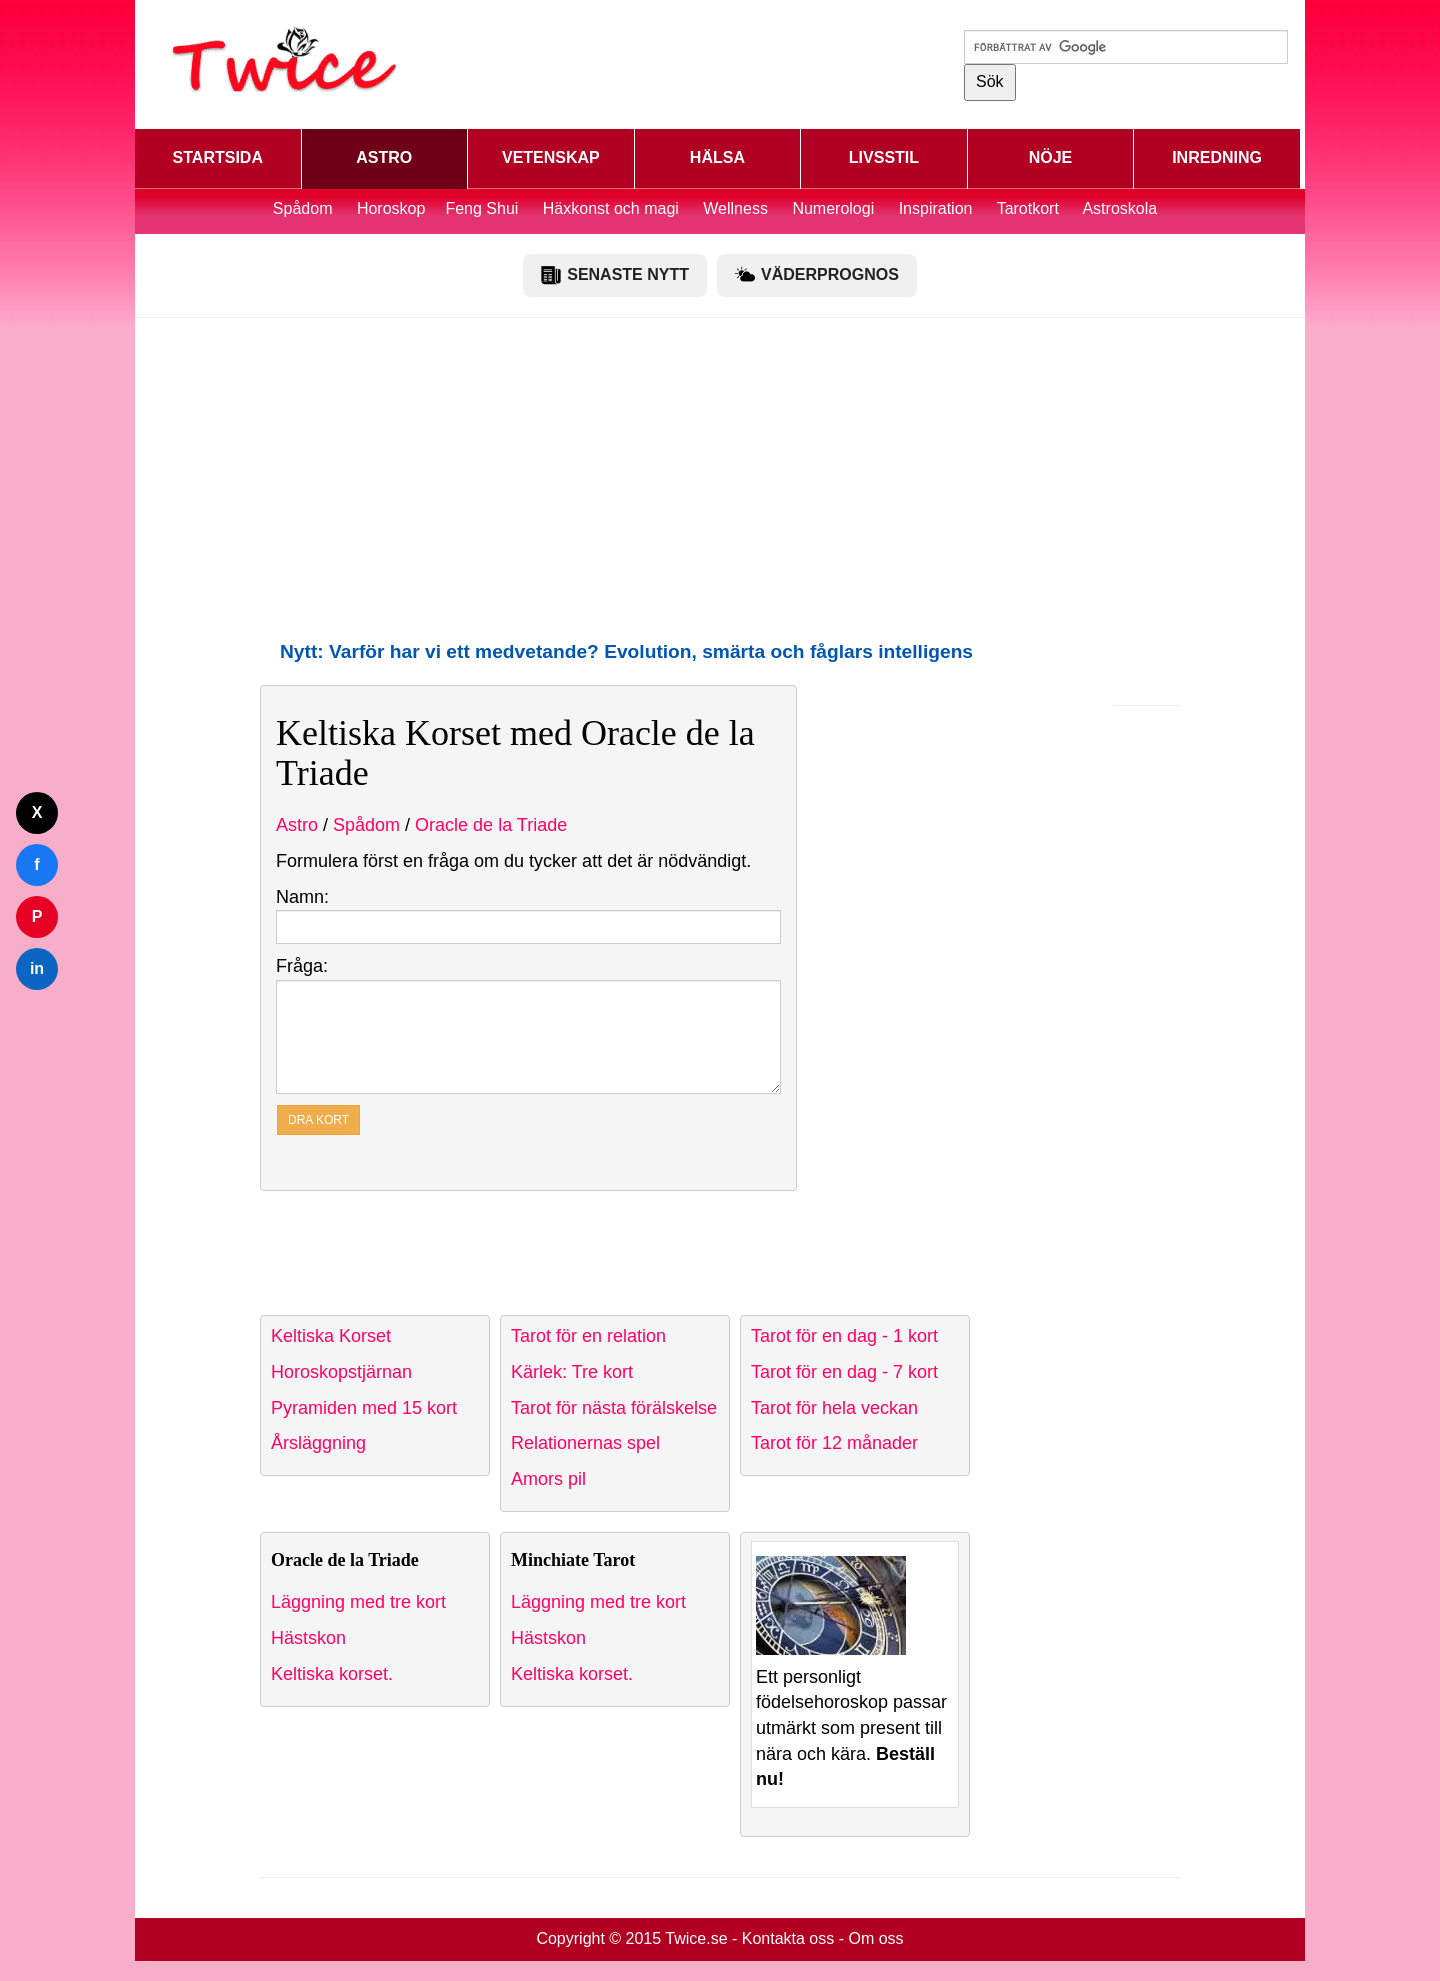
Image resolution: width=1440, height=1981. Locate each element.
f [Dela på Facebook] (36, 864)
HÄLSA (717, 157)
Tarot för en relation (588, 1336)
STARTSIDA (218, 157)
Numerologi (833, 208)
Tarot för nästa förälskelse (614, 1408)
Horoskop (391, 208)
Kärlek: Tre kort (572, 1372)
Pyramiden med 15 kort (364, 1408)
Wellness (735, 208)
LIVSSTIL (884, 157)
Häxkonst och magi (611, 208)
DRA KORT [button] (318, 1120)
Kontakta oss (788, 1938)
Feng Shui (483, 208)
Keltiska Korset (331, 1336)
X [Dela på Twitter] (37, 812)
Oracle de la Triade (491, 825)
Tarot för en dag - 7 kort (844, 1372)
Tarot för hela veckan (834, 1408)
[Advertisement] (720, 478)
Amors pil (548, 1479)
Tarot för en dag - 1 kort (844, 1336)
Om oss (875, 1938)
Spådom (303, 208)
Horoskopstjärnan (341, 1372)
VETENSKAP (551, 157)
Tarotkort (1028, 208)
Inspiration (936, 208)
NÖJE (1051, 157)
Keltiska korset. (332, 1674)
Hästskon (308, 1638)
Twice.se (696, 1938)
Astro (297, 825)
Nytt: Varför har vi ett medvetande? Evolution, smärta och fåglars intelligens (626, 651)
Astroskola (1119, 208)
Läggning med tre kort (358, 1602)
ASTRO (384, 157)
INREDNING (1217, 157)
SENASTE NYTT (615, 275)
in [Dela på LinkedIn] (37, 968)
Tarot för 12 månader (834, 1443)
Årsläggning (318, 1443)
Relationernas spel (585, 1443)
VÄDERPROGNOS (817, 275)
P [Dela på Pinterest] (37, 916)
